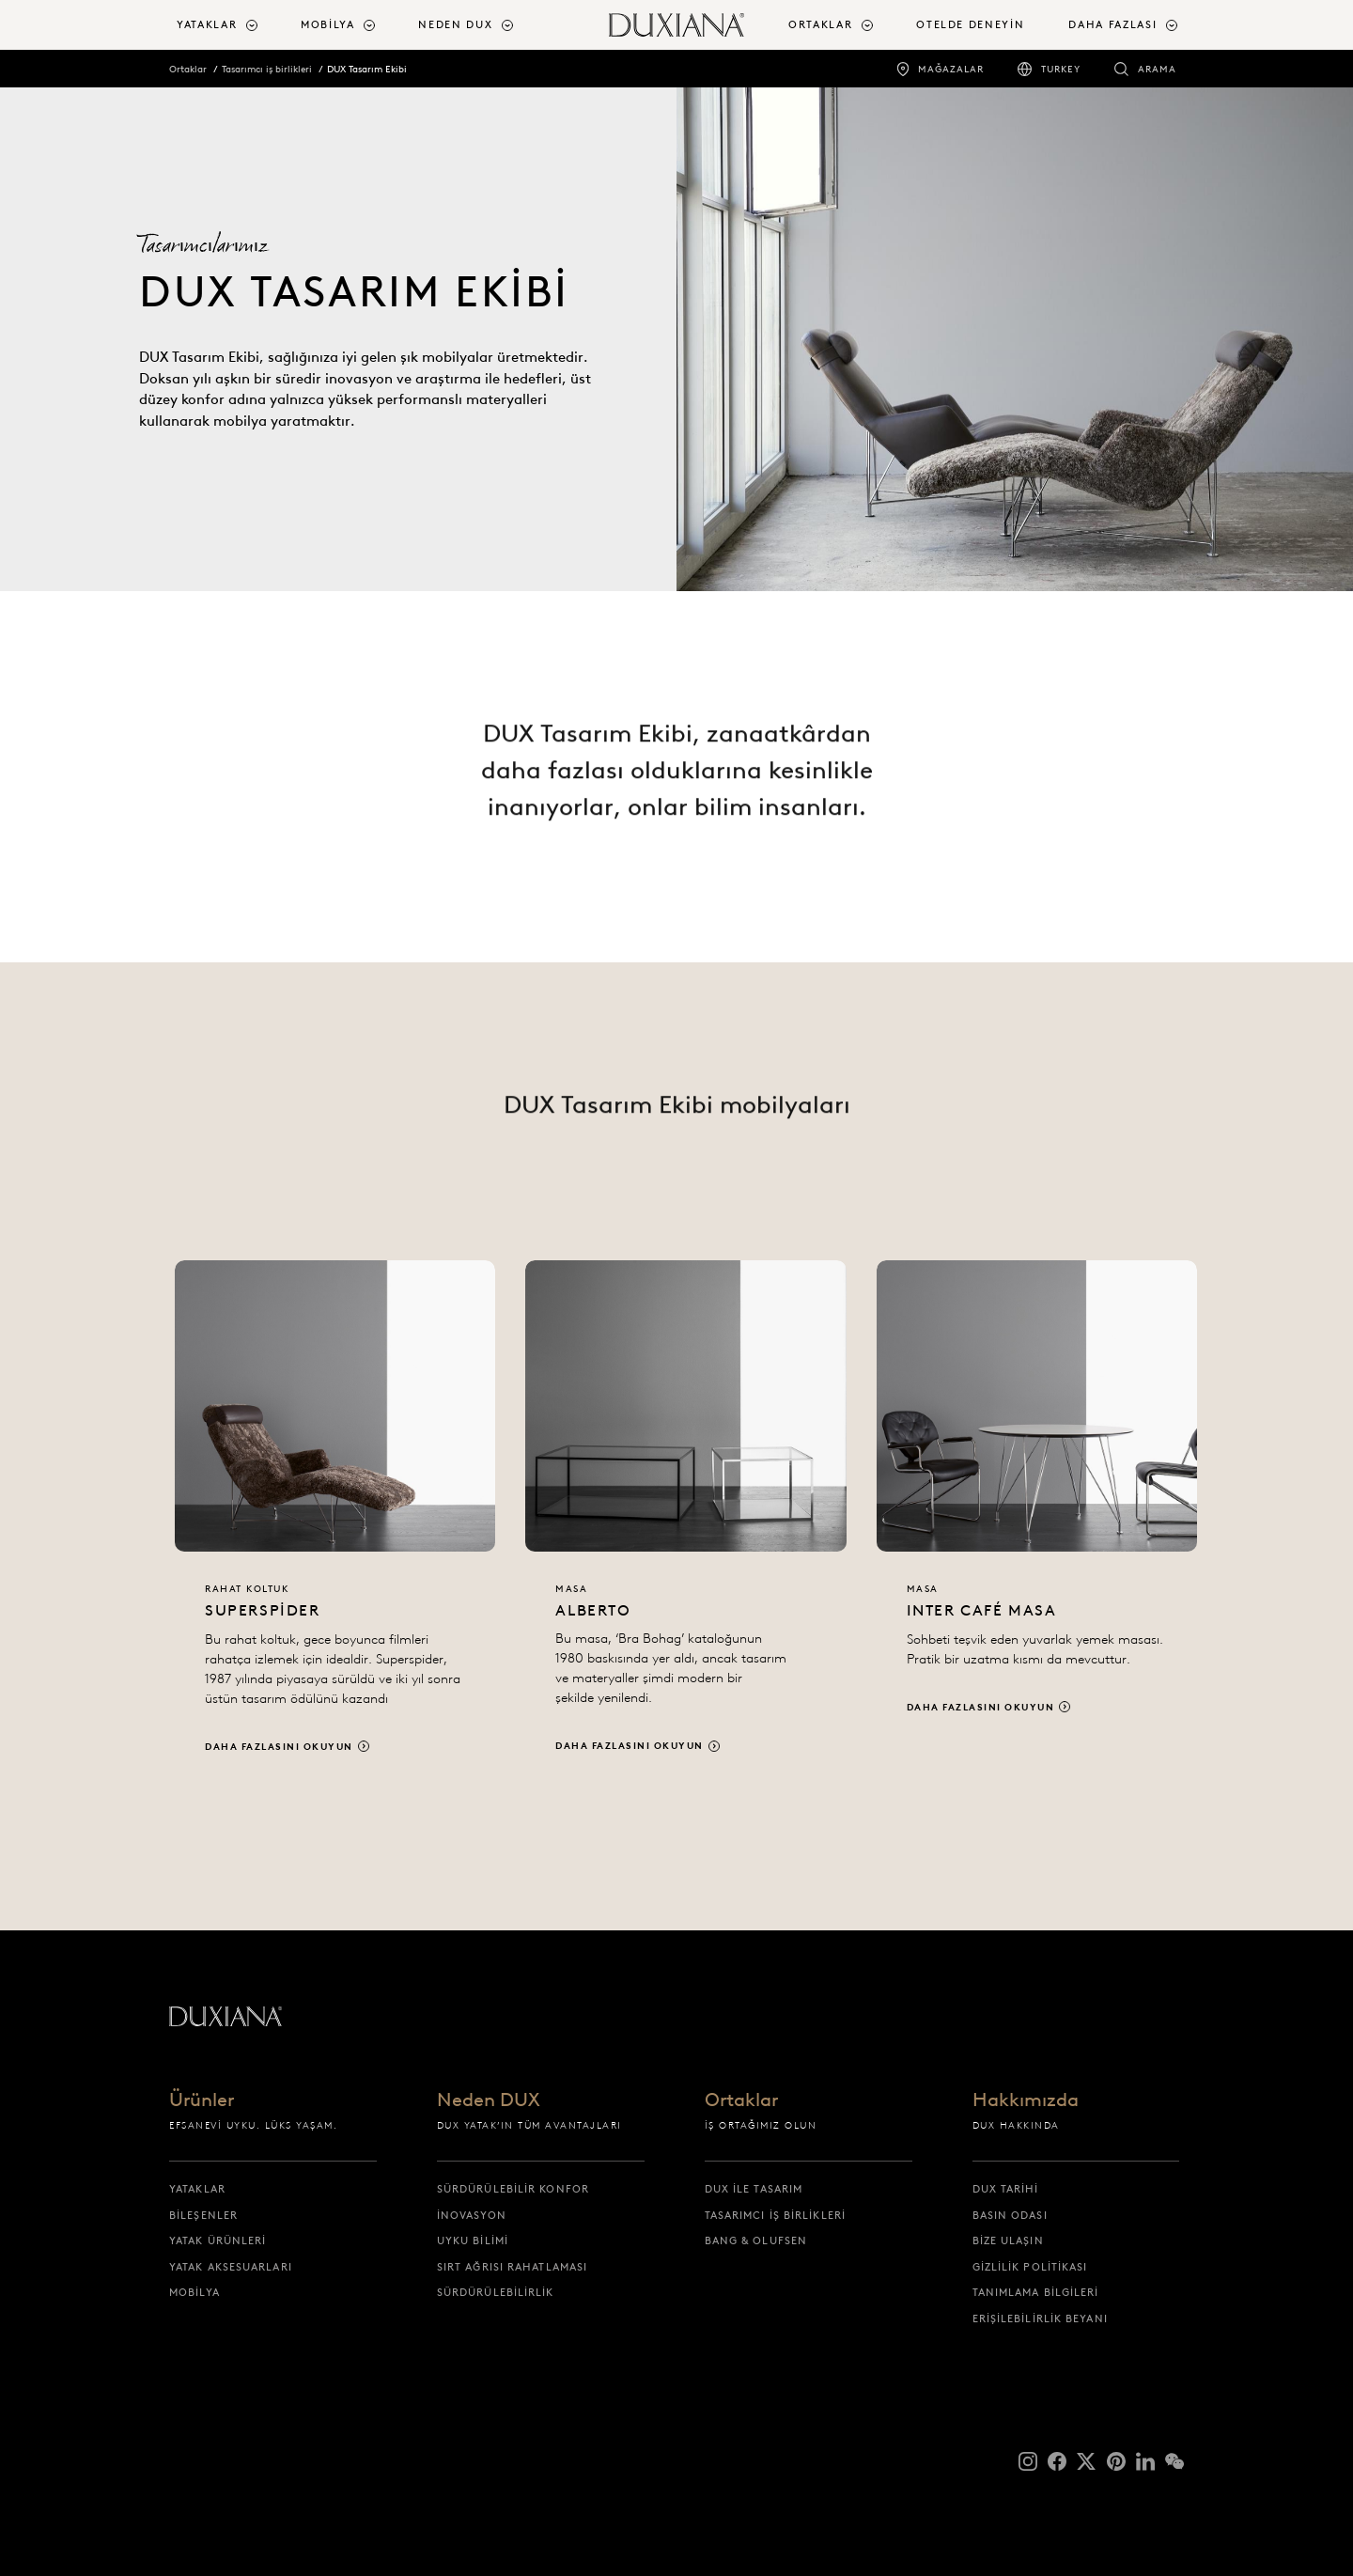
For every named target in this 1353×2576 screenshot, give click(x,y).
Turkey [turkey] (1061, 69)
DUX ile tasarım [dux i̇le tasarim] (754, 2188)
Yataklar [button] (207, 24)
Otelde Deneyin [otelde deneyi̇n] (970, 24)
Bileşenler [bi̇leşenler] (203, 2215)
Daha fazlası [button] (1112, 24)
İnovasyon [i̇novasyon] (471, 2215)
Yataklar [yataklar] (197, 2188)
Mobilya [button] (328, 24)
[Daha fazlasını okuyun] (335, 1526)
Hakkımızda (1025, 2100)
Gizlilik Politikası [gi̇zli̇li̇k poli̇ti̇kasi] (1030, 2266)
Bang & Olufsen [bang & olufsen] (756, 2240)
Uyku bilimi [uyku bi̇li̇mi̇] (472, 2240)
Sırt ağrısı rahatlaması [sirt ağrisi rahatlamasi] (512, 2266)
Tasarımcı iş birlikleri (267, 69)
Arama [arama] (1157, 69)
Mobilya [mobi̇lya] (194, 2292)
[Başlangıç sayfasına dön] (676, 25)
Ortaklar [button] (820, 24)
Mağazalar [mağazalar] (951, 69)
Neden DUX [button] (455, 24)
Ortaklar (188, 69)
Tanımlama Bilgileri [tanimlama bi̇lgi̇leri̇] (1035, 2292)
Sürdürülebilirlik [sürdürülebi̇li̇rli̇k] (495, 2292)
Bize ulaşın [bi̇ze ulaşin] (1008, 2240)
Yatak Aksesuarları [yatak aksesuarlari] (230, 2266)
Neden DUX (488, 2100)
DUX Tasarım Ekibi (367, 69)
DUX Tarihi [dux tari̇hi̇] (1005, 2188)
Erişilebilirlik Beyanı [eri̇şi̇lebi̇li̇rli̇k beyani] (1040, 2318)
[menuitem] (231, 25)
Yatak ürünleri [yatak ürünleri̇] (217, 2240)
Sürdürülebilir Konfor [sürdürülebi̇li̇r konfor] (513, 2188)
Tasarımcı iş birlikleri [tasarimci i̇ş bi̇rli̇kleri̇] (775, 2215)
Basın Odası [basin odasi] (1010, 2215)
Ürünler (201, 2100)
